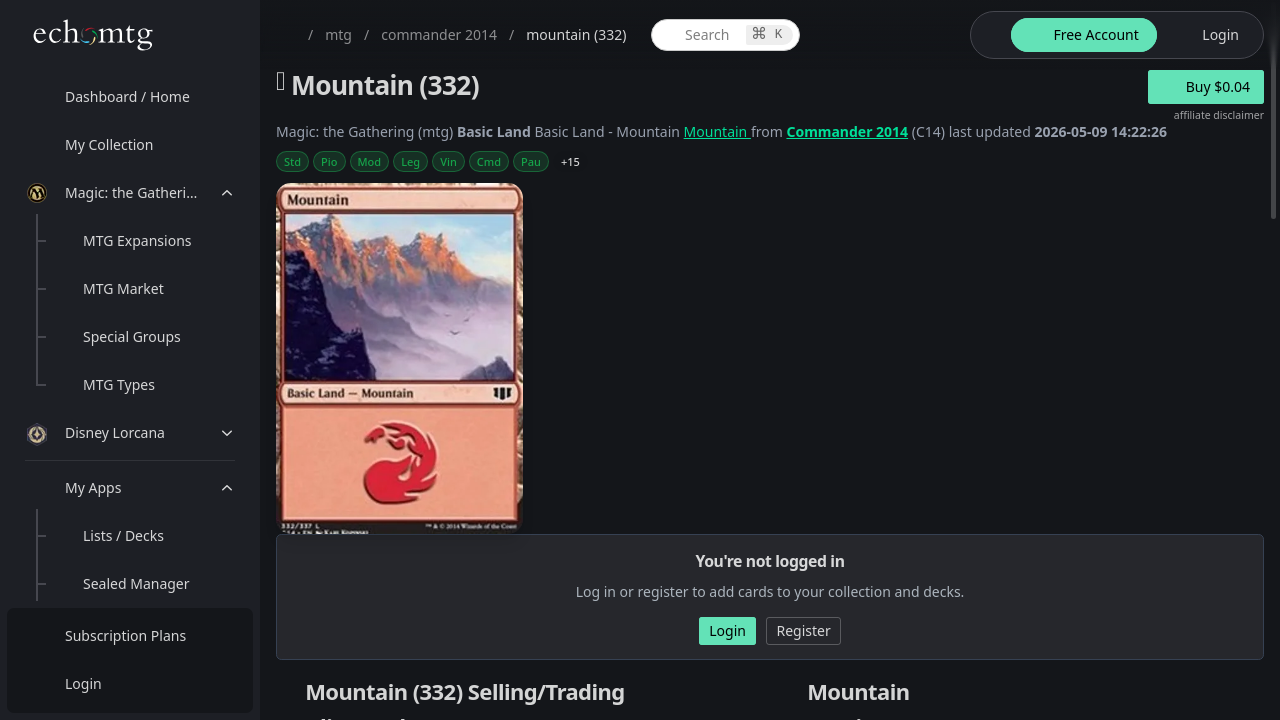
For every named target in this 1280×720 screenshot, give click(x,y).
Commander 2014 (847, 131)
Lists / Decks (123, 535)
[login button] (1208, 35)
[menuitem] (130, 97)
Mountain (717, 131)
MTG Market (123, 288)
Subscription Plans (125, 635)
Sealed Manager (136, 583)
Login (83, 683)
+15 (570, 161)
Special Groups (132, 336)
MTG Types (119, 384)
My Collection (109, 144)
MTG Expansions (137, 240)
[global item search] (725, 35)
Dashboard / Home (127, 96)
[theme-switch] (987, 35)
